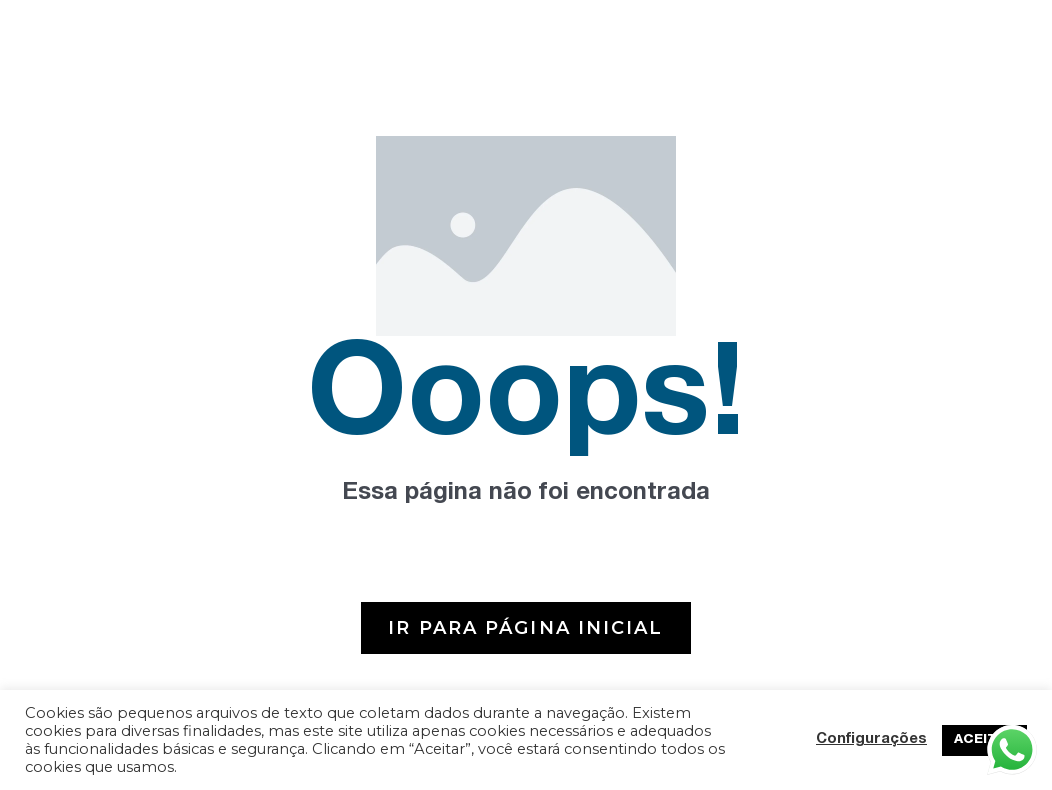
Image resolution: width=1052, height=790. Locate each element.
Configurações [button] (871, 740)
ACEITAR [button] (984, 740)
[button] (525, 628)
